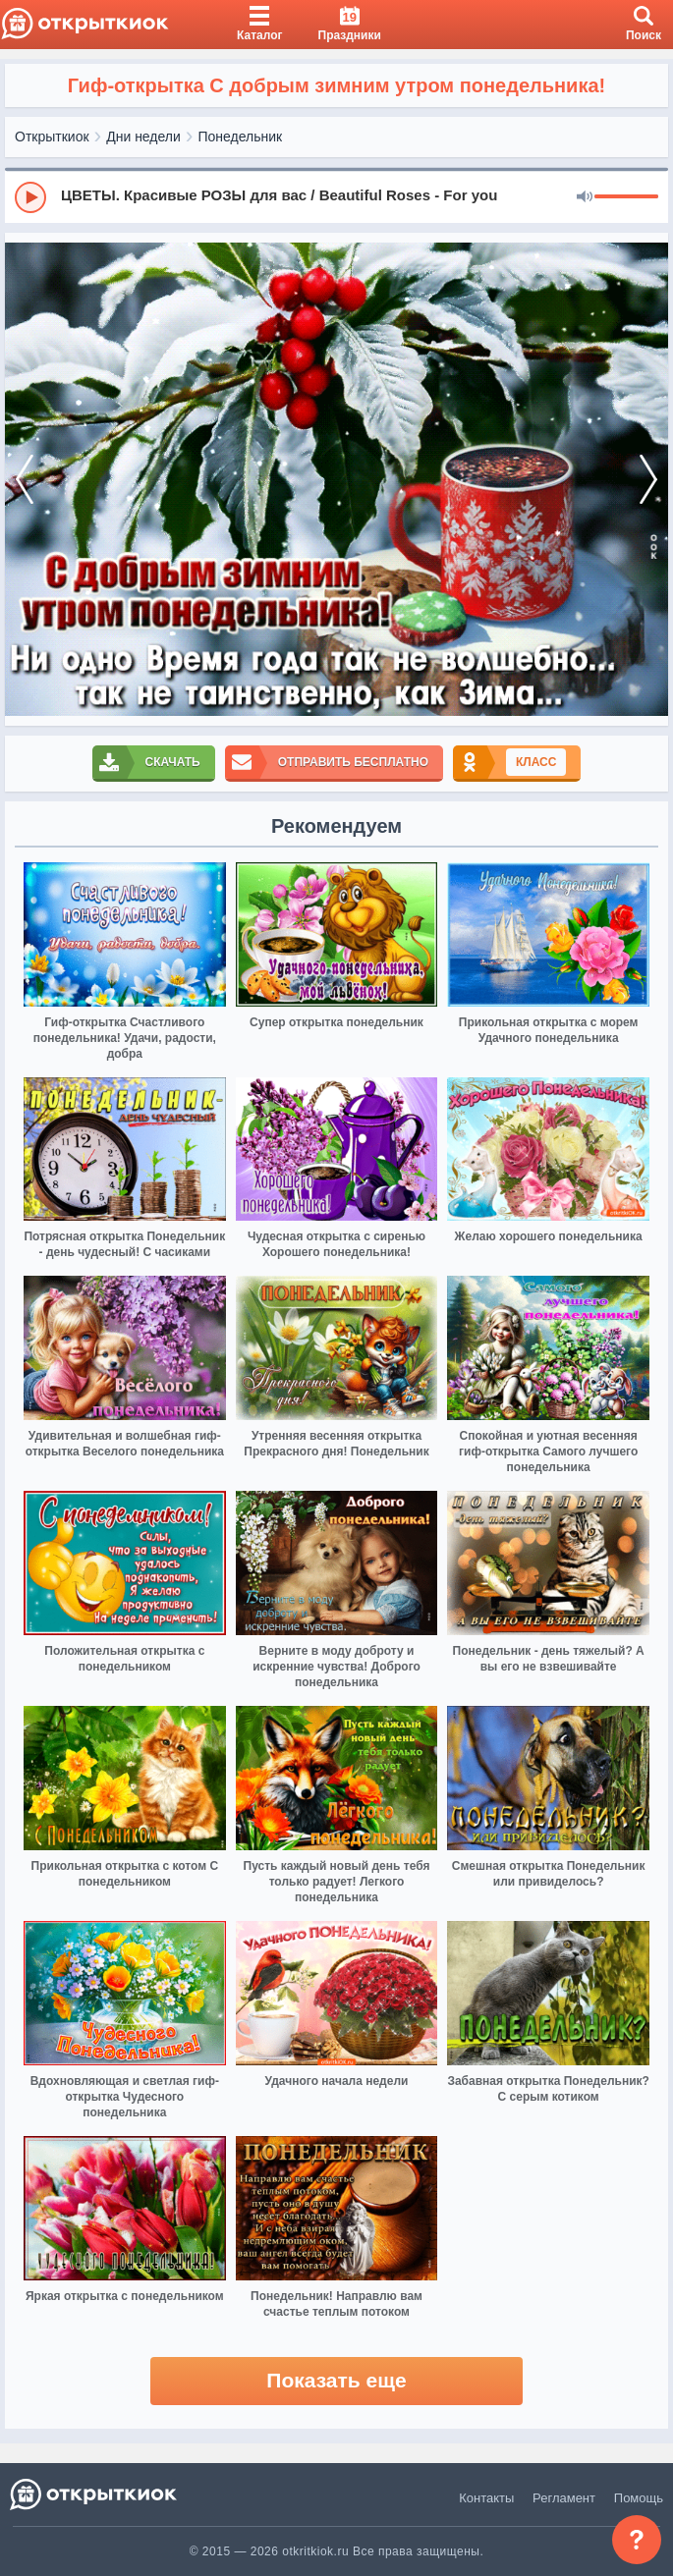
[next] (648, 479)
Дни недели (143, 136)
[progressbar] (626, 197)
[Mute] (584, 197)
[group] (336, 196)
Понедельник (240, 136)
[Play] (30, 197)
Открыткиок (52, 136)
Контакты (486, 2498)
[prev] (24, 479)
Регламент (564, 2498)
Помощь (638, 2498)
